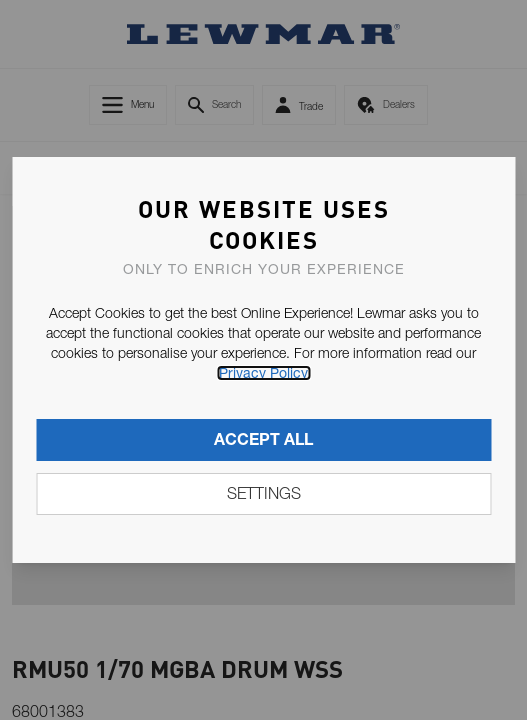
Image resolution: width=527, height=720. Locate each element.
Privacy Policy (263, 373)
